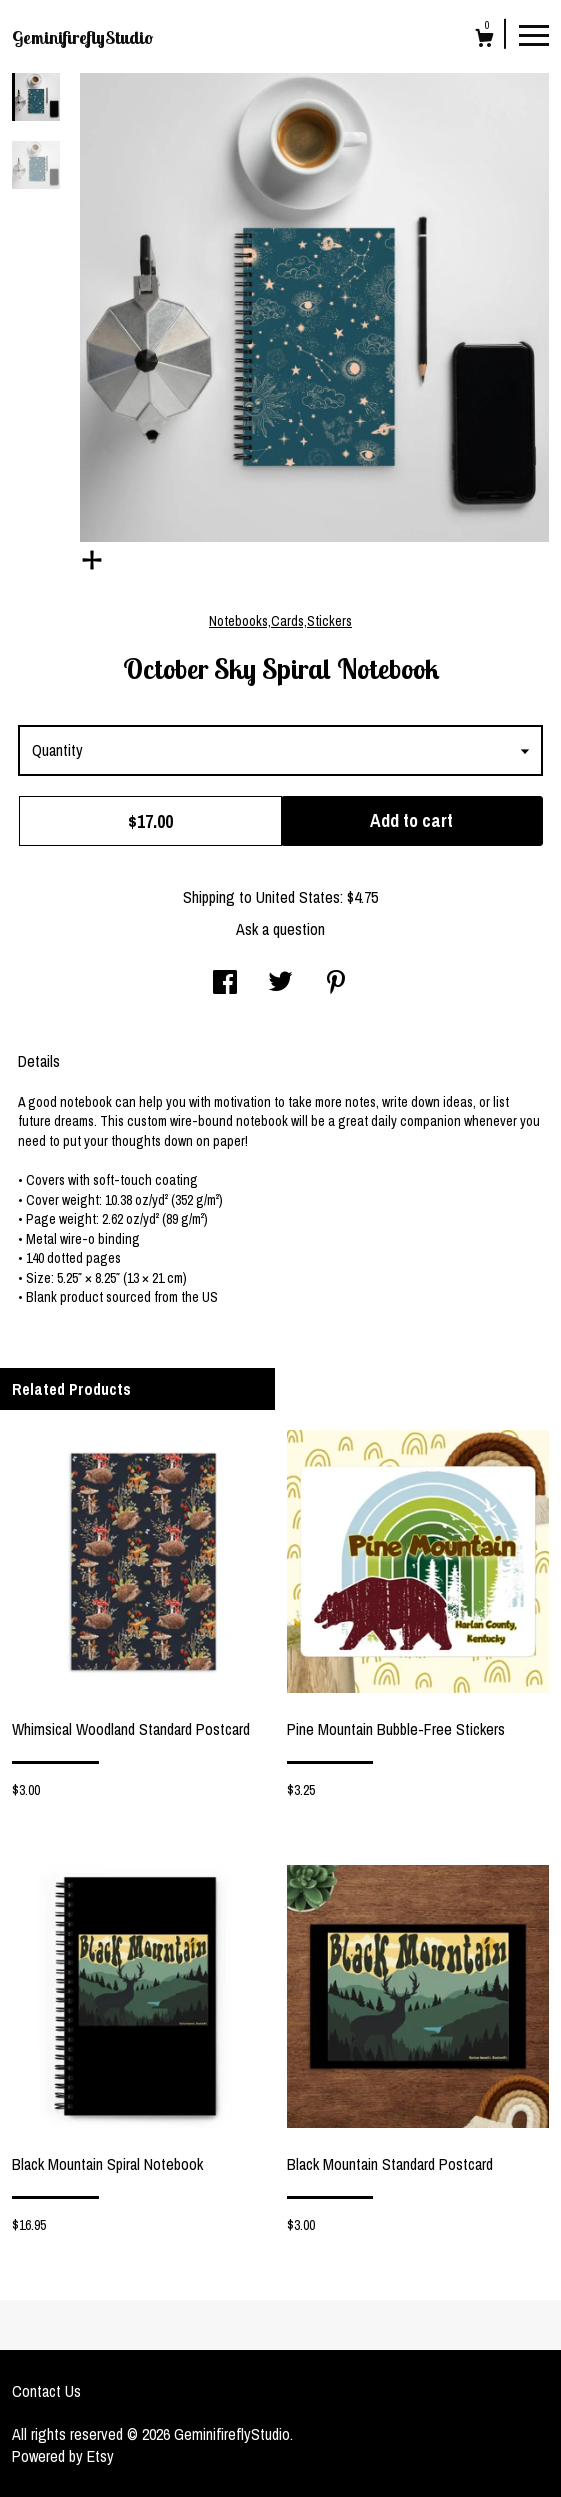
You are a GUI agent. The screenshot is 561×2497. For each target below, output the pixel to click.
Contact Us (46, 2391)
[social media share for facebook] (225, 984)
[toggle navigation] (534, 34)
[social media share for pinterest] (336, 984)
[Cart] (484, 40)
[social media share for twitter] (280, 984)
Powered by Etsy (63, 2456)
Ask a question (280, 929)
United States (298, 897)
